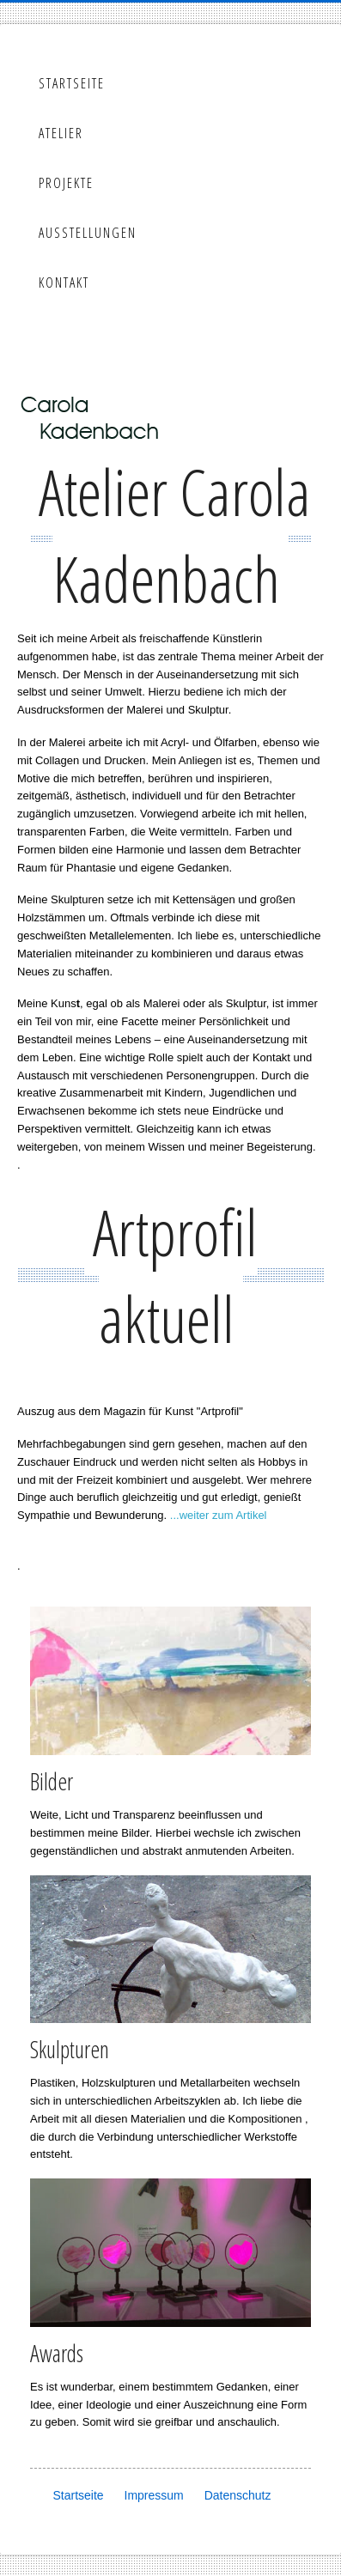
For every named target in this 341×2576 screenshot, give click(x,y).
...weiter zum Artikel (218, 1515)
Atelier (61, 133)
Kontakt (64, 282)
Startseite (72, 83)
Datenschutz (237, 2495)
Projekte (66, 182)
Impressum (154, 2495)
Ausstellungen (88, 232)
